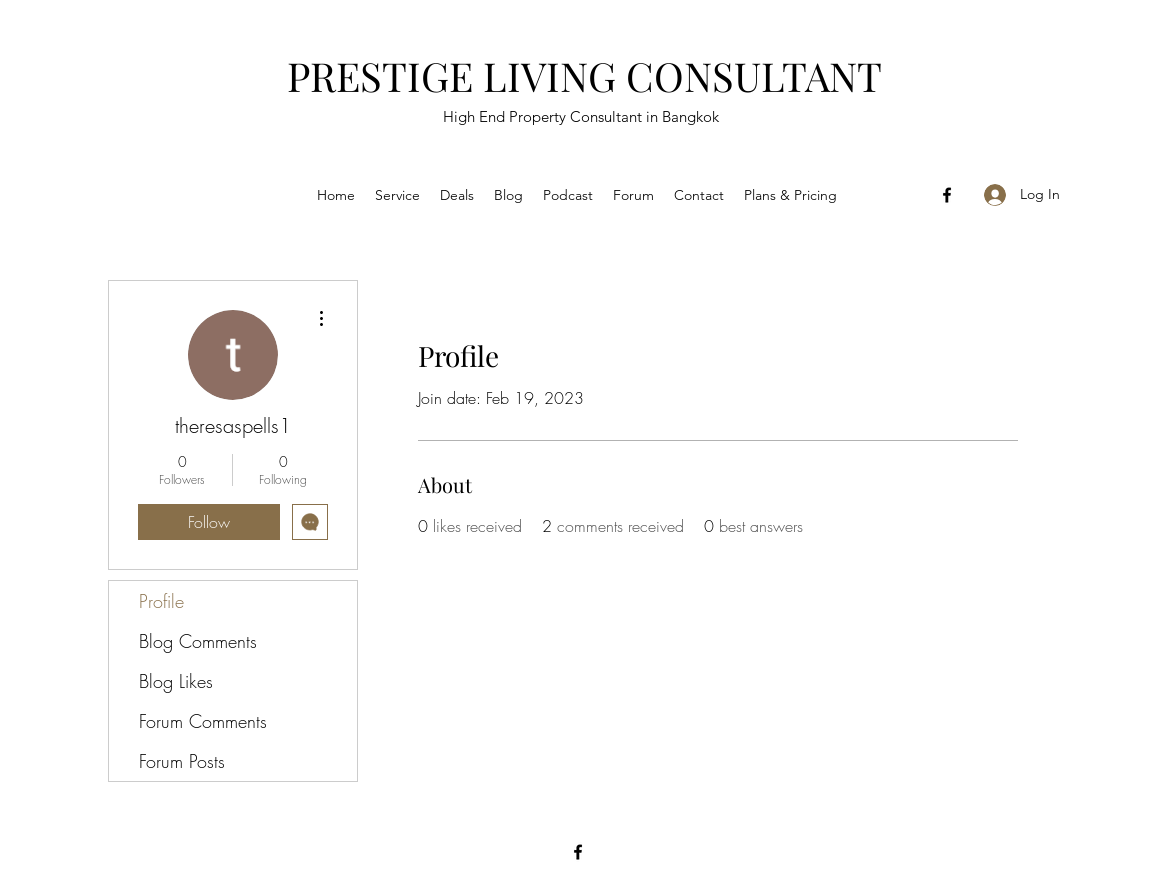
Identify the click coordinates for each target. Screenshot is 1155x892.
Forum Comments (203, 721)
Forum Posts (182, 761)
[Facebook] (947, 195)
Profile (161, 601)
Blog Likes (176, 681)
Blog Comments (198, 641)
